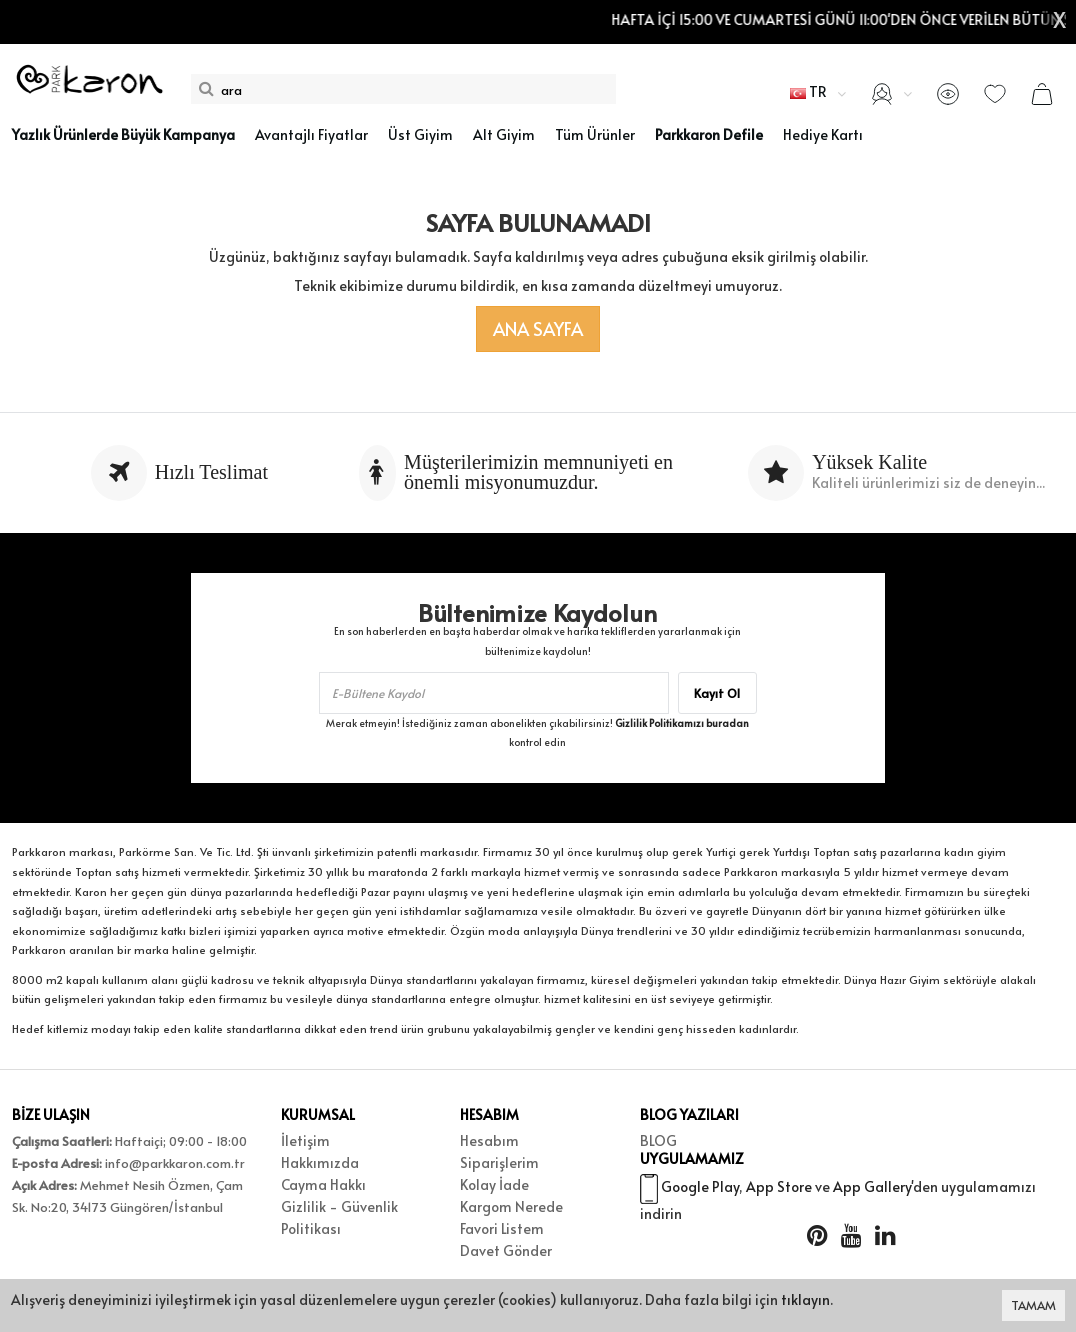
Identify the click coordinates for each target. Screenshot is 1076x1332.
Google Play (700, 1194)
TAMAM (1033, 1305)
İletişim (305, 1140)
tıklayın (805, 1299)
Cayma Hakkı (323, 1184)
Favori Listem (502, 1228)
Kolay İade (494, 1184)
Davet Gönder (506, 1250)
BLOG (658, 1140)
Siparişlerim (499, 1162)
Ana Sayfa (538, 328)
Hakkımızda (320, 1162)
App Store (779, 1194)
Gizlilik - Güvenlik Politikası (339, 1217)
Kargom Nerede (511, 1206)
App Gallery (872, 1194)
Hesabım (489, 1140)
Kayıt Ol (717, 693)
